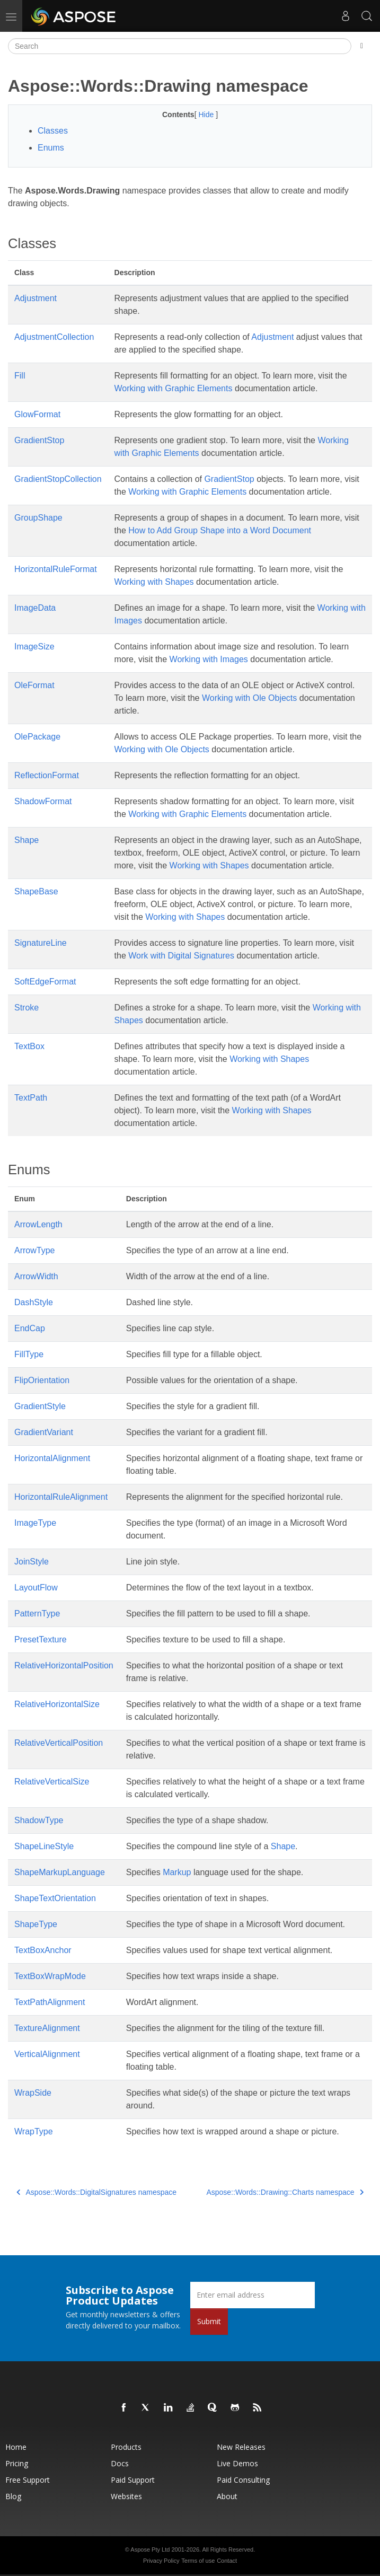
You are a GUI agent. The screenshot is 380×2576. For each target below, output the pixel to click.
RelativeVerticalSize (51, 1781)
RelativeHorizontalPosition (63, 1665)
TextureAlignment (47, 2028)
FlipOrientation (41, 1380)
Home (15, 2447)
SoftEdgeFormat (45, 981)
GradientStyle (40, 1406)
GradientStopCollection (58, 478)
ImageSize (34, 646)
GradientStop (39, 440)
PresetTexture (40, 1639)
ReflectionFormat (46, 775)
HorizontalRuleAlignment (61, 1496)
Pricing (16, 2463)
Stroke (26, 1007)
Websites (126, 2496)
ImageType (35, 1522)
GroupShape (38, 517)
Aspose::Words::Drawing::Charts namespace (285, 2192)
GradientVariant (43, 1432)
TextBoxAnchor (43, 1950)
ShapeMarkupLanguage (59, 1872)
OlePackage (37, 736)
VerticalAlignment (47, 2054)
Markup (177, 1872)
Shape (26, 840)
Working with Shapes (154, 581)
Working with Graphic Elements (173, 388)
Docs (120, 2463)
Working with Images (209, 659)
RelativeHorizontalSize (57, 1704)
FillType (28, 1354)
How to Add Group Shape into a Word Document (219, 530)
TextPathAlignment (49, 2002)
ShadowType (39, 1820)
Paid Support (133, 2480)
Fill (19, 375)
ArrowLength (38, 1224)
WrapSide (32, 2092)
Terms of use (198, 2560)
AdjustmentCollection (54, 336)
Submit (209, 2321)
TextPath (30, 1097)
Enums (51, 147)
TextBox (29, 1046)
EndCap (29, 1328)
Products (126, 2447)
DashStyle (33, 1302)
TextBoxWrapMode (50, 1976)
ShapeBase (36, 891)
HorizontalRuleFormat (55, 569)
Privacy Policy (161, 2560)
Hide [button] (207, 114)
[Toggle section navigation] (362, 46)
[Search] (179, 46)
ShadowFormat (43, 801)
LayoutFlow (36, 1587)
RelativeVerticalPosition (58, 1742)
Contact (227, 2560)
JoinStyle (31, 1561)
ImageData (35, 607)
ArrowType (34, 1250)
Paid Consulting (243, 2480)
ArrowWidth (36, 1276)
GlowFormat (37, 414)
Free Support (27, 2480)
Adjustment (35, 298)
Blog (13, 2496)
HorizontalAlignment (52, 1458)
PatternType (37, 1613)
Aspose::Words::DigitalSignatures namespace (96, 2192)
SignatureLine (40, 942)
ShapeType (35, 1924)
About (227, 2496)
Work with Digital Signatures (181, 955)
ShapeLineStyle (44, 1846)
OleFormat (34, 685)
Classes (53, 130)
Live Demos (237, 2463)
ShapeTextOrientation (55, 1898)
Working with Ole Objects (249, 697)
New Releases (241, 2447)
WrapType (33, 2131)
